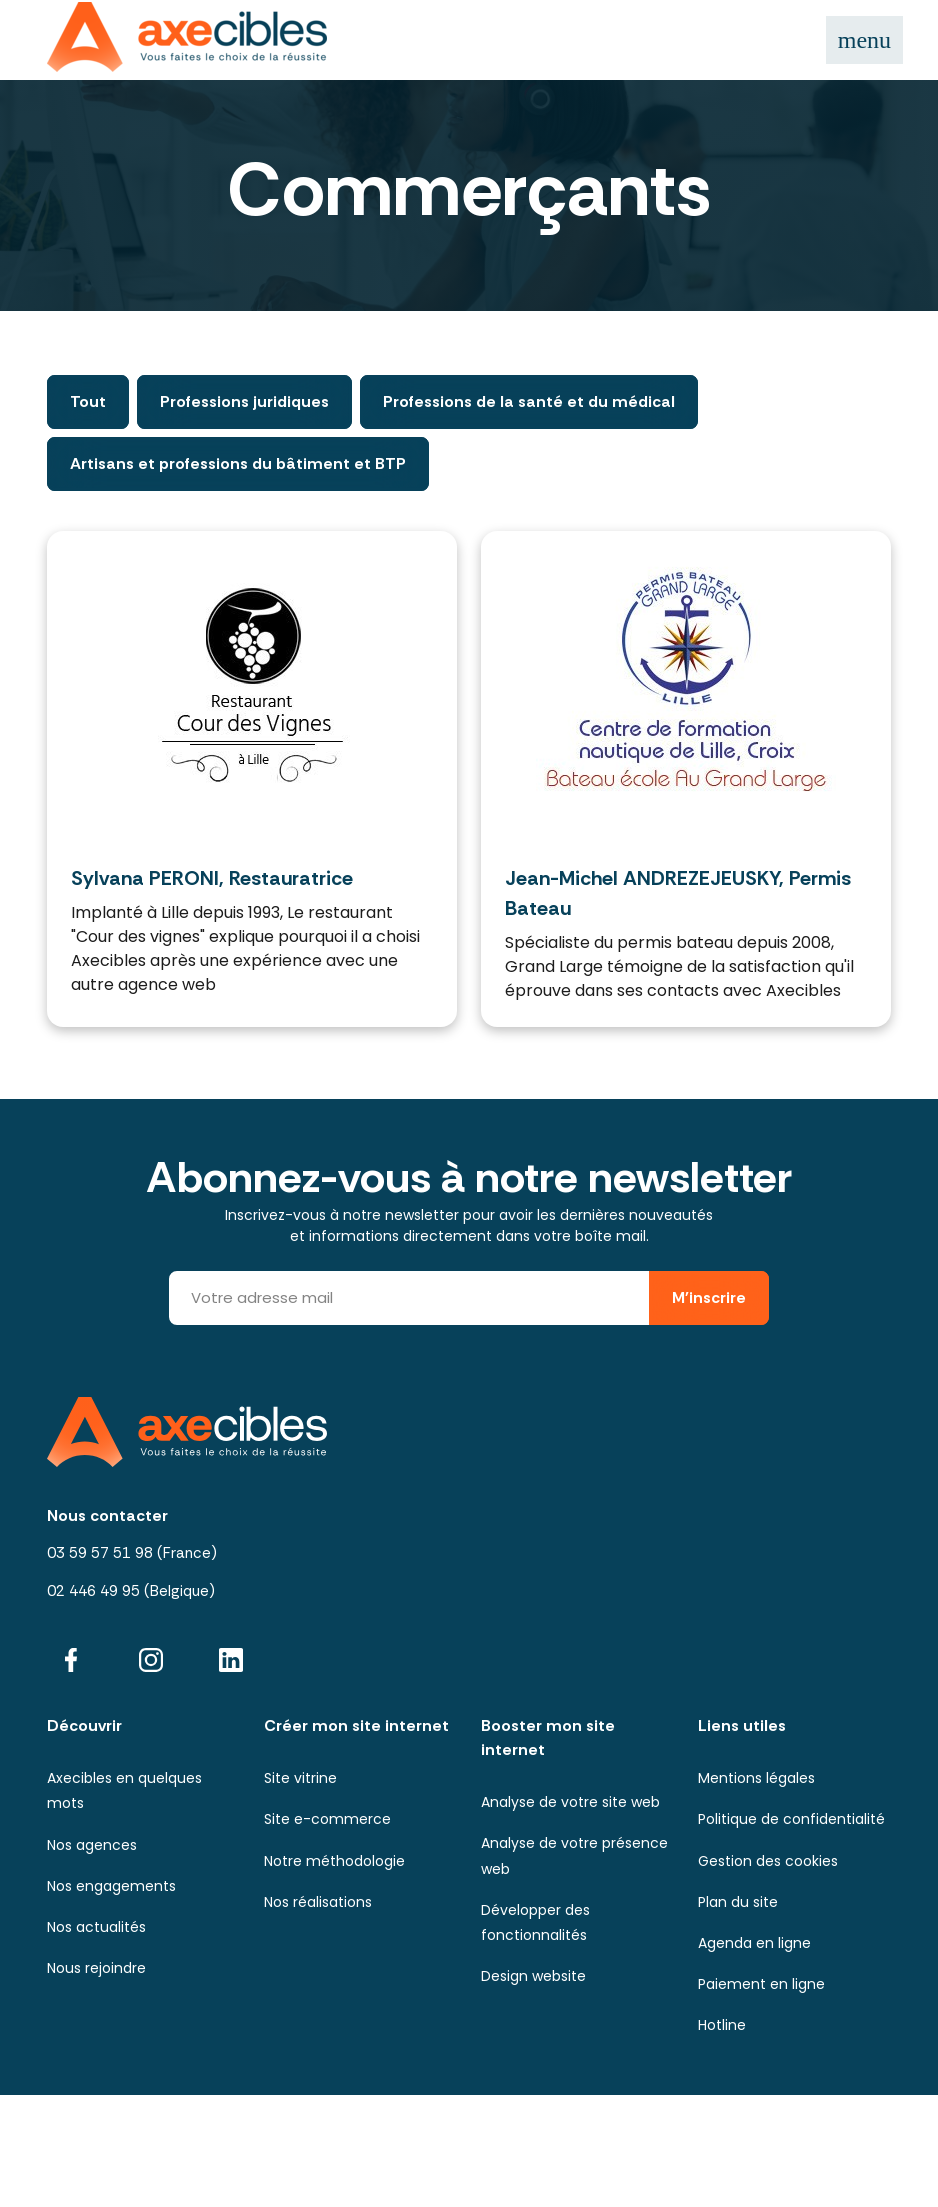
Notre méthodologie (334, 1861)
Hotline (722, 2025)
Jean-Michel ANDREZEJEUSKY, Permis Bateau (678, 893)
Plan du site (738, 1902)
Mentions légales (756, 1778)
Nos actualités (96, 1927)
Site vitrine (300, 1778)
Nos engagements (111, 1886)
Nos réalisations (318, 1902)
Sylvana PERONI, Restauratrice (212, 878)
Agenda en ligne (754, 1943)
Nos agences (92, 1845)
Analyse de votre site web (570, 1802)
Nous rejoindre (96, 1968)
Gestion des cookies (768, 1861)
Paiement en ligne (761, 1984)
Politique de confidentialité (791, 1819)
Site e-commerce (327, 1819)
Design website (533, 1976)
